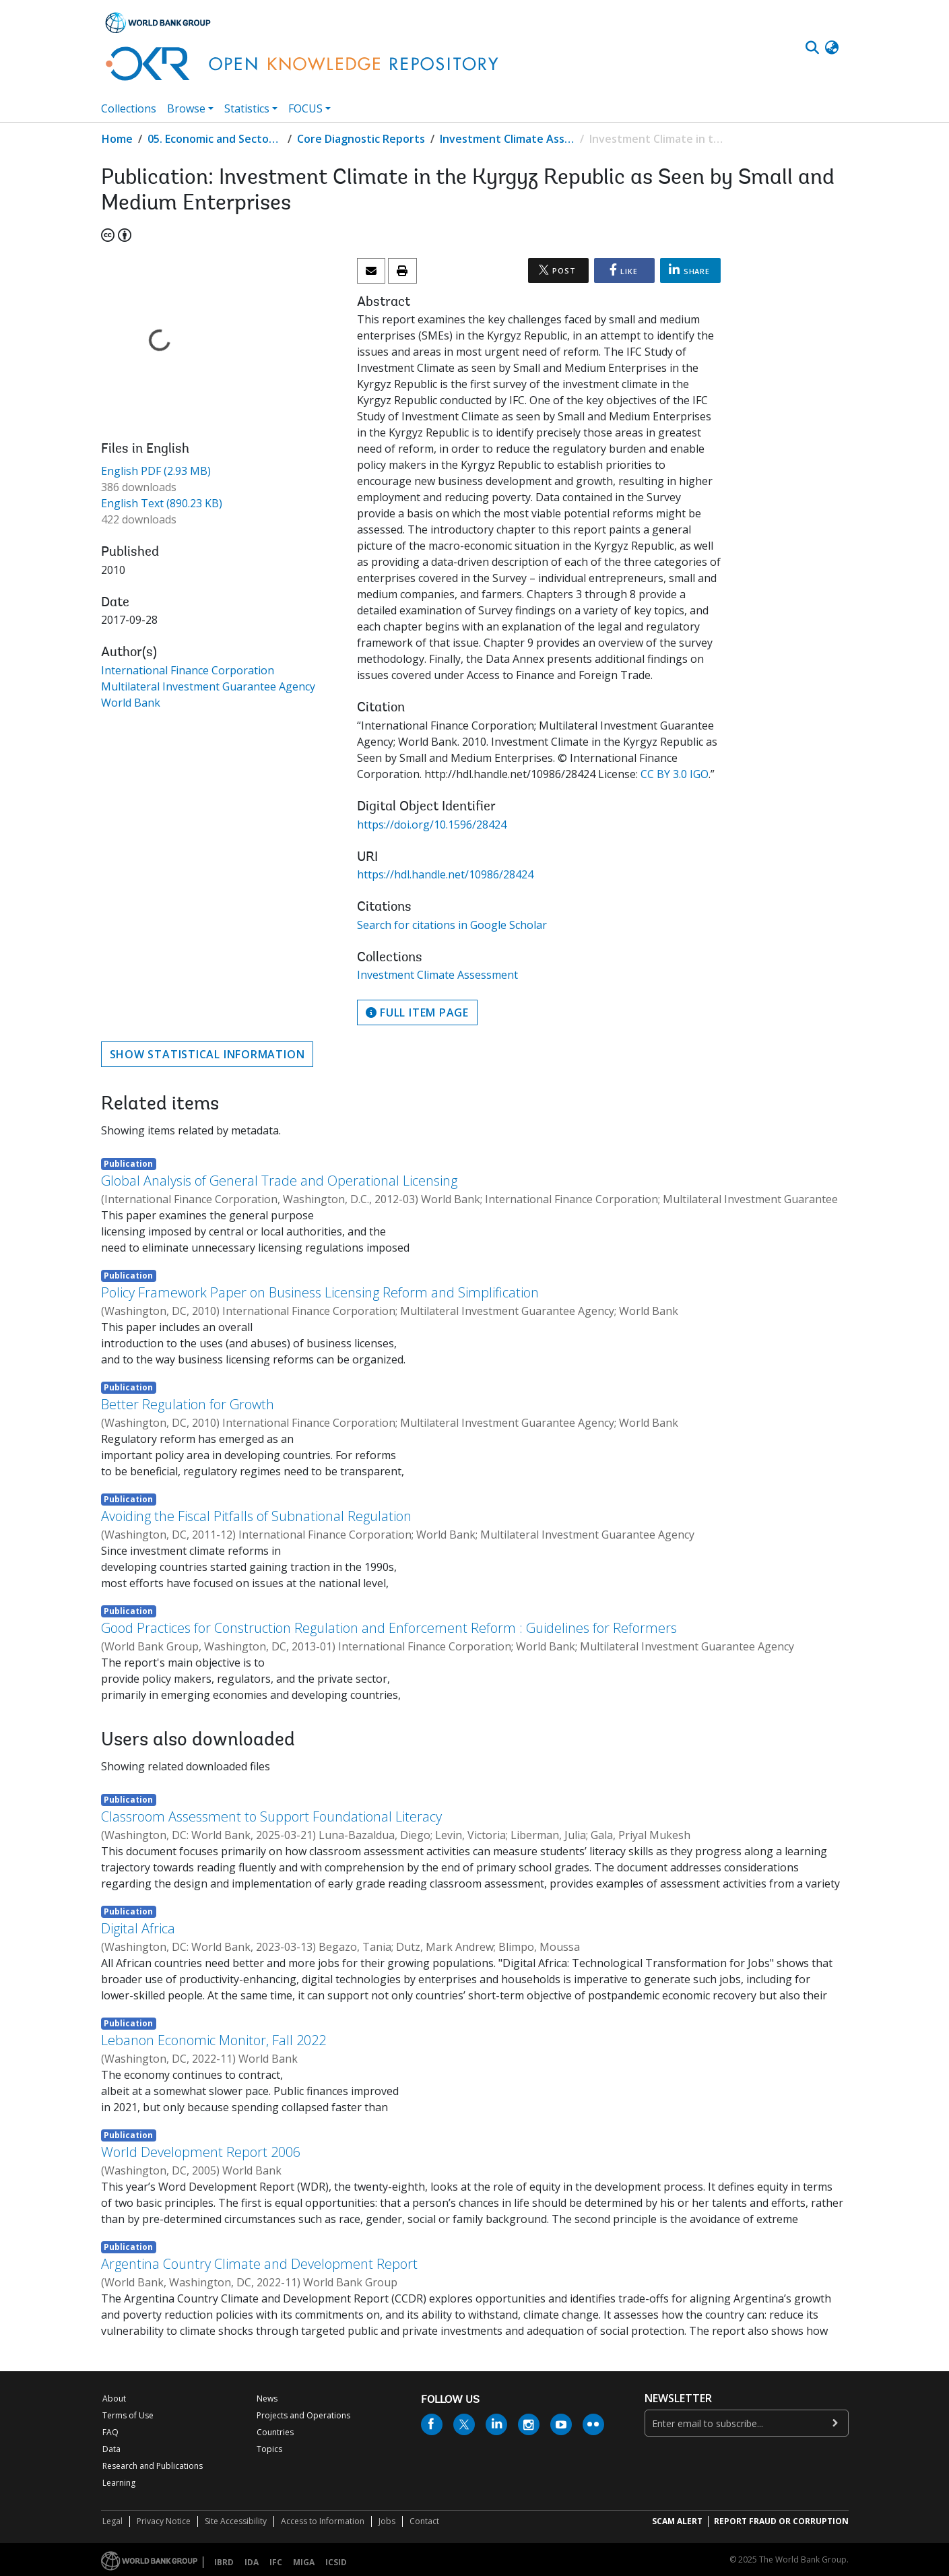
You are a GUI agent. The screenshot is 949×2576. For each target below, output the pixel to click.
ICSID (336, 2562)
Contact (424, 2521)
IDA (251, 2562)
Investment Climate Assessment (507, 138)
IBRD (224, 2562)
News (267, 2398)
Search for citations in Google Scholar (452, 924)
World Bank (130, 702)
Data (111, 2449)
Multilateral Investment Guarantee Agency (208, 686)
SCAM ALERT (677, 2521)
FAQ (110, 2432)
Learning (118, 2482)
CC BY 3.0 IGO (675, 774)
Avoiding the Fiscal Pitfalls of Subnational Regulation (256, 1516)
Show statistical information (207, 1054)
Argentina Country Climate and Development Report (259, 2264)
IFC (275, 2562)
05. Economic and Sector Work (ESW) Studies (215, 138)
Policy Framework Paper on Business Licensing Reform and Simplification (320, 1292)
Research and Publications (152, 2466)
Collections (128, 108)
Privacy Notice (164, 2521)
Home (117, 138)
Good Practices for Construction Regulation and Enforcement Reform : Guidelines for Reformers (389, 1628)
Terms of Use (128, 2415)
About (114, 2398)
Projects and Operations (303, 2415)
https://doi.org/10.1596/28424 (431, 824)
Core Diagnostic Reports (361, 138)
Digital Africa (138, 1928)
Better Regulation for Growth (187, 1404)
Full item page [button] (417, 1012)
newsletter (678, 2398)
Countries (275, 2432)
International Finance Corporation (187, 670)
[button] (832, 48)
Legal (112, 2521)
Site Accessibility (236, 2521)
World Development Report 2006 (200, 2152)
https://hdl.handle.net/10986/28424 (445, 874)
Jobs (387, 2521)
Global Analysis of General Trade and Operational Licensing (279, 1180)
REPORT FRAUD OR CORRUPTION (781, 2521)
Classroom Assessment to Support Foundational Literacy (271, 1816)
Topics (269, 2449)
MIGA (304, 2562)
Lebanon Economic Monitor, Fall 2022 (213, 2040)
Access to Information (322, 2521)
